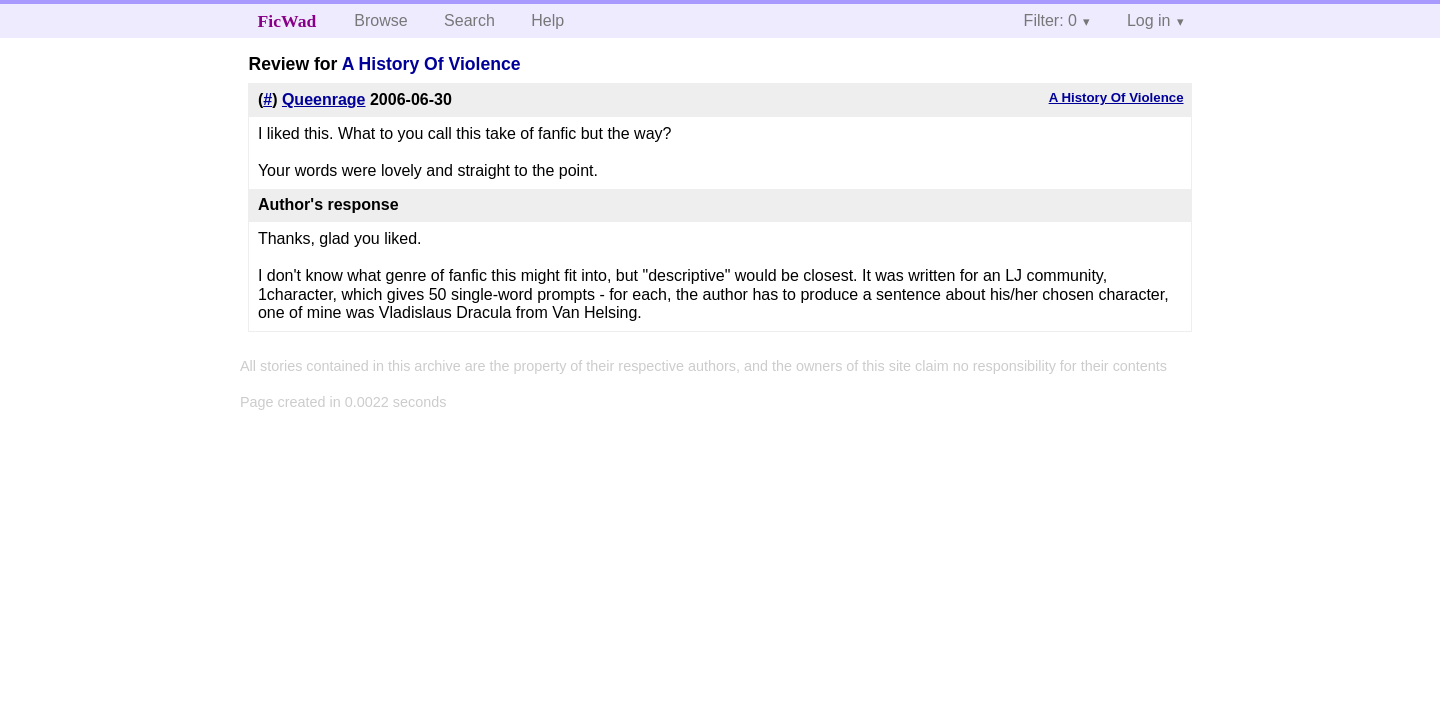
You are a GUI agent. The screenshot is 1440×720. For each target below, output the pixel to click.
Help (547, 20)
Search (469, 20)
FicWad (287, 21)
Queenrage (324, 99)
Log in (1149, 20)
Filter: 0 (1050, 20)
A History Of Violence (431, 64)
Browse (380, 20)
